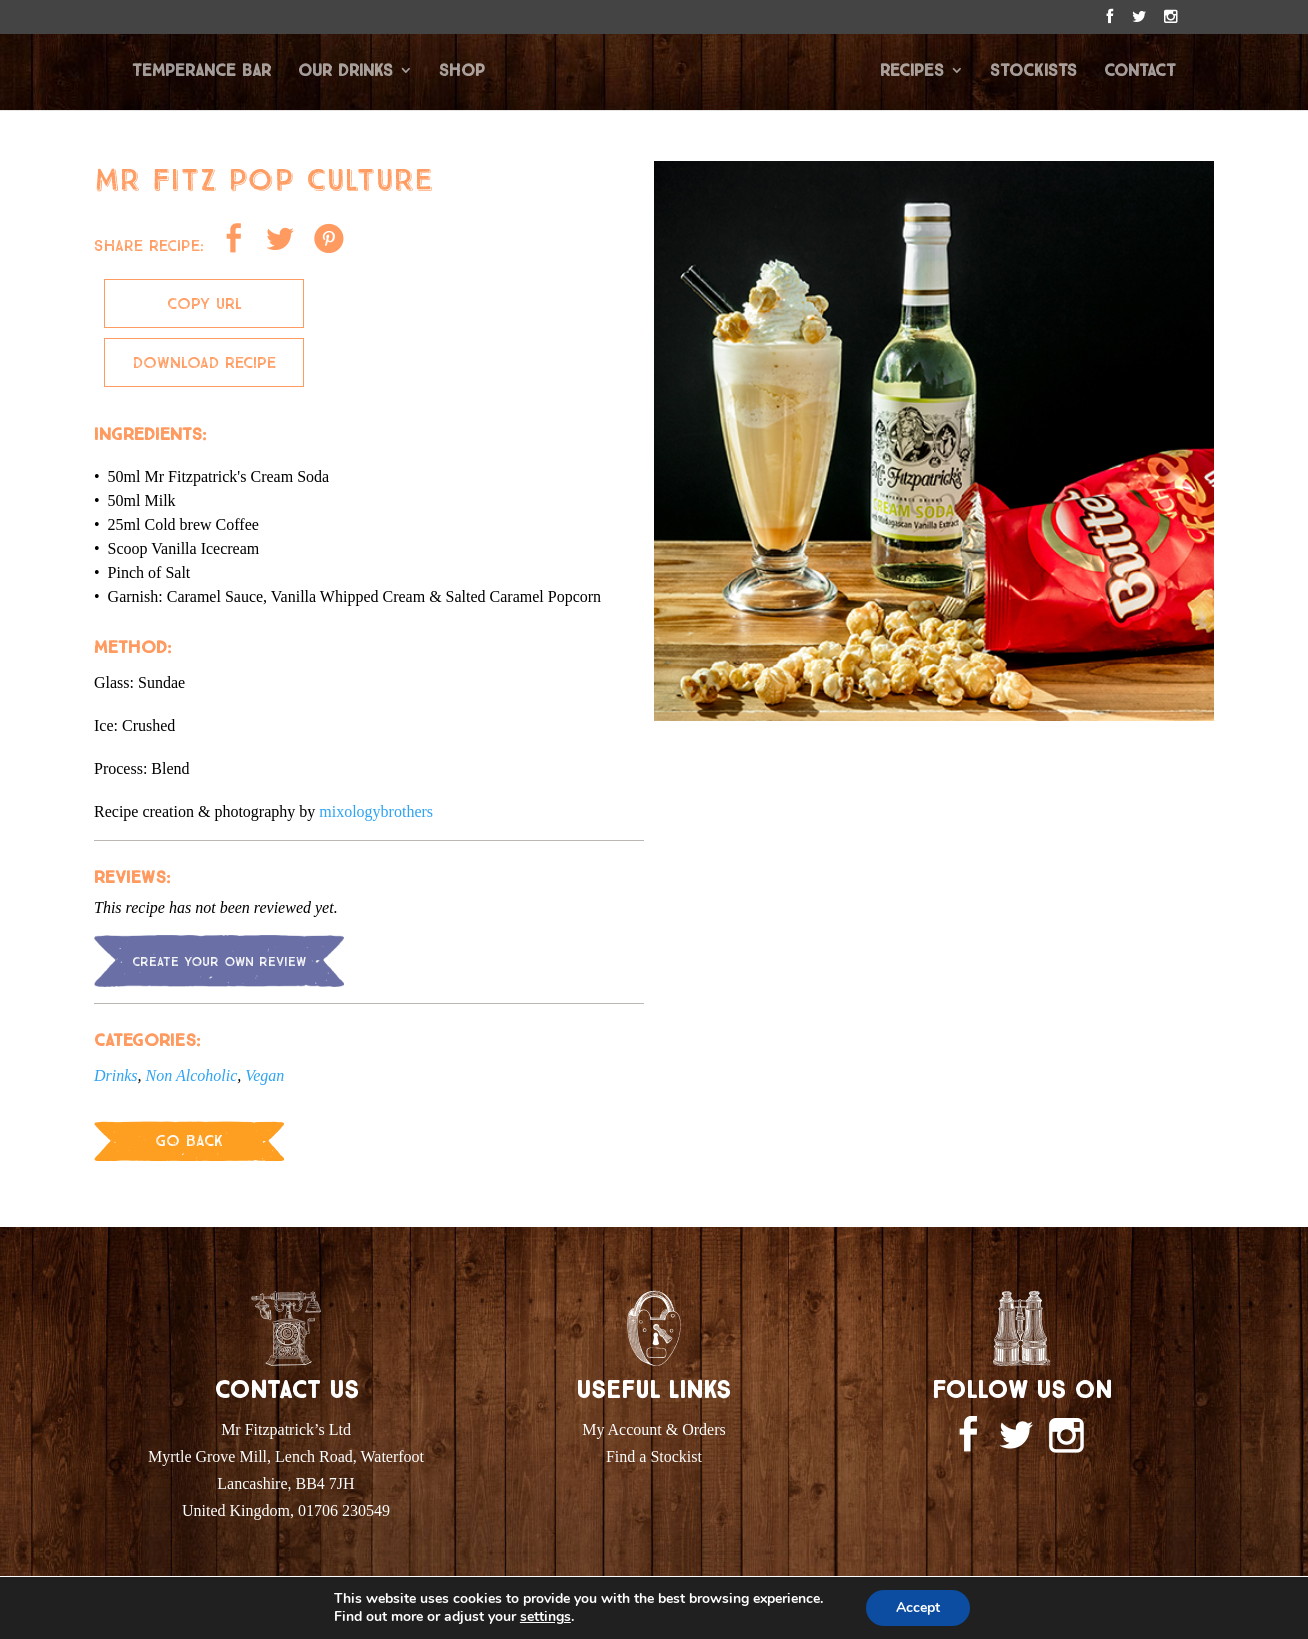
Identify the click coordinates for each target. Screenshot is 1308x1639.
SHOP (462, 71)
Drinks (116, 1075)
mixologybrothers (376, 811)
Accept (918, 1607)
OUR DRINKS (345, 71)
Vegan (264, 1075)
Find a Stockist (654, 1456)
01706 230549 (344, 1510)
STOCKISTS (1033, 71)
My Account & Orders (654, 1429)
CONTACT (1140, 71)
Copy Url (204, 303)
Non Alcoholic (192, 1075)
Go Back (189, 1140)
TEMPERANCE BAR (201, 71)
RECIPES (912, 71)
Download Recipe (204, 362)
